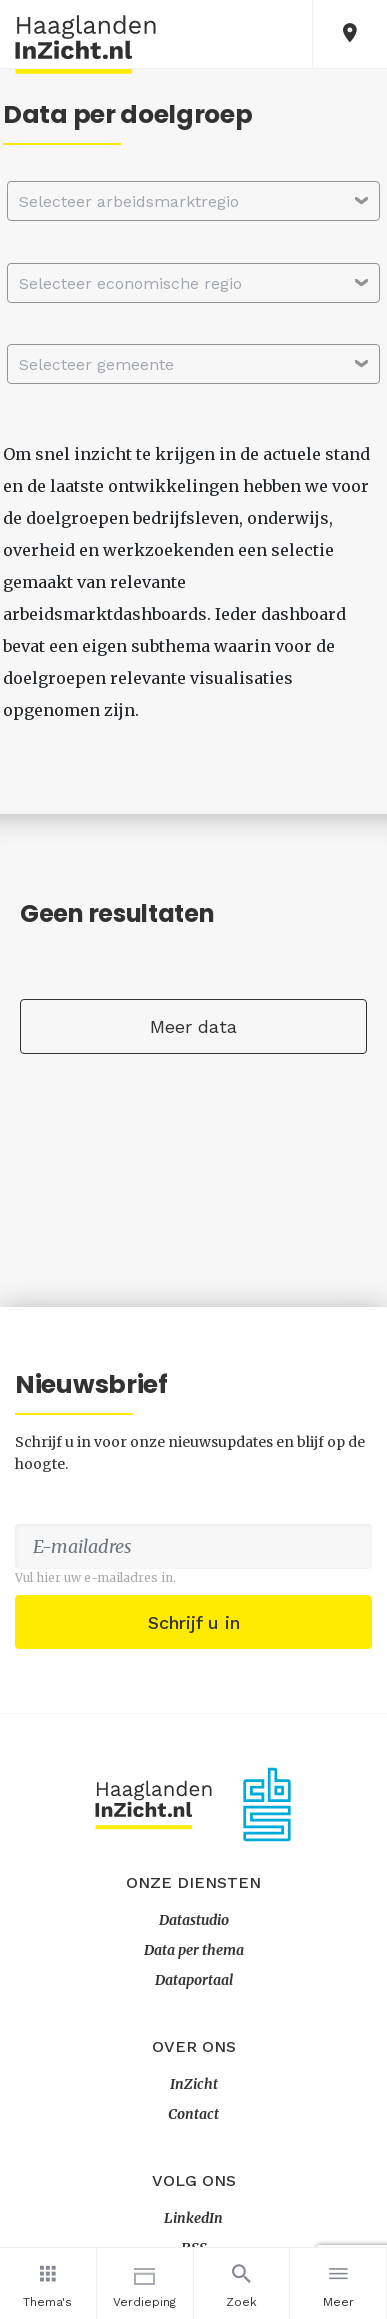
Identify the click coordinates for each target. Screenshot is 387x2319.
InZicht (194, 2084)
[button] (350, 34)
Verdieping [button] (145, 2283)
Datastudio (194, 1920)
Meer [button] (338, 2283)
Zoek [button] (242, 2283)
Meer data (193, 1026)
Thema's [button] (48, 2283)
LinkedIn (193, 2218)
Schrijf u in (194, 1622)
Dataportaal (194, 1980)
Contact (193, 2114)
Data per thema (194, 1950)
